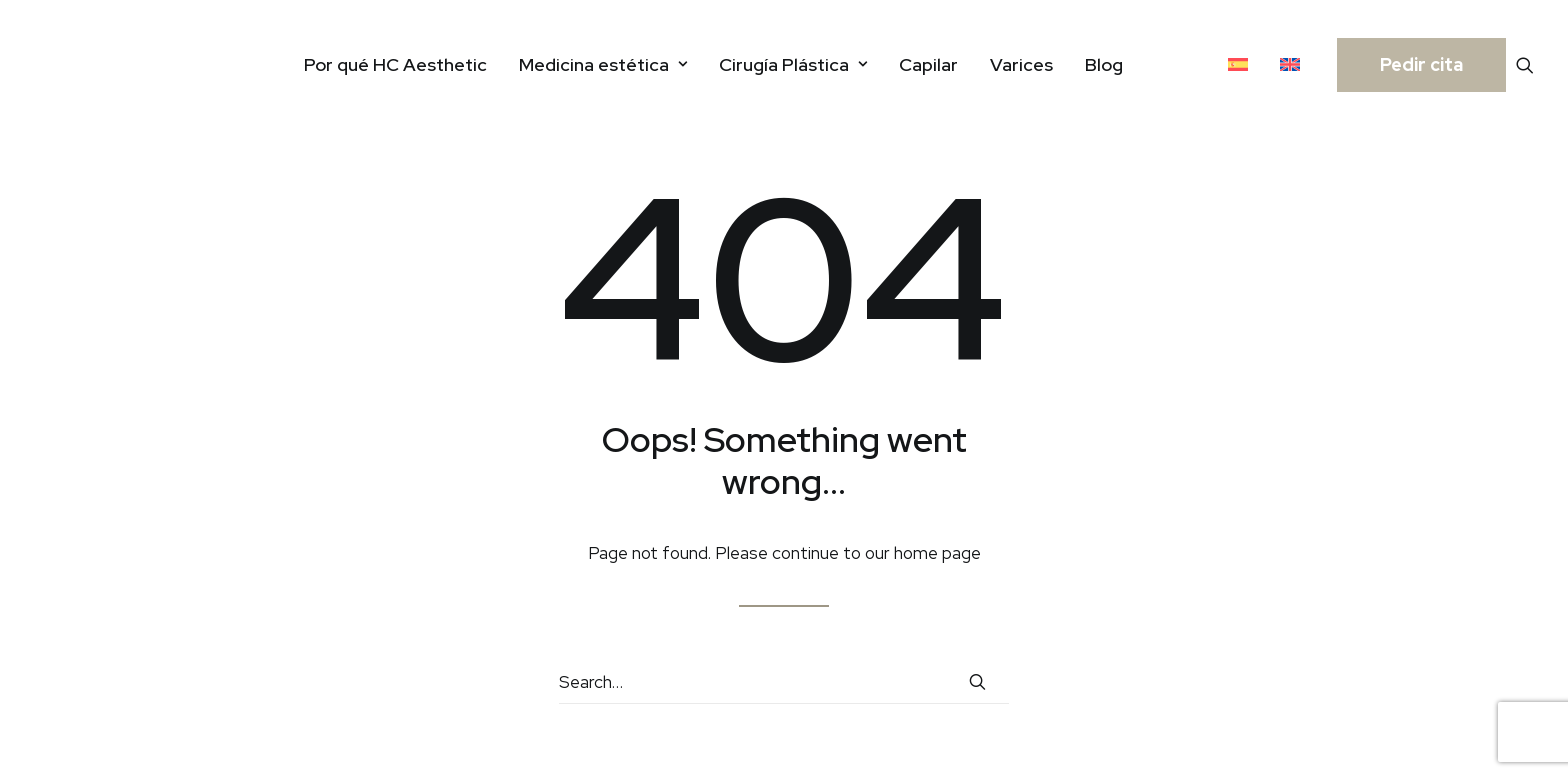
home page (937, 553)
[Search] (784, 682)
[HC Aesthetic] (78, 64)
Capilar (928, 64)
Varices (1021, 64)
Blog (1104, 64)
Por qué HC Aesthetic (395, 64)
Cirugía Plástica (793, 64)
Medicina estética (603, 64)
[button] (1525, 64)
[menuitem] (395, 64)
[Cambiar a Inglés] (1290, 64)
